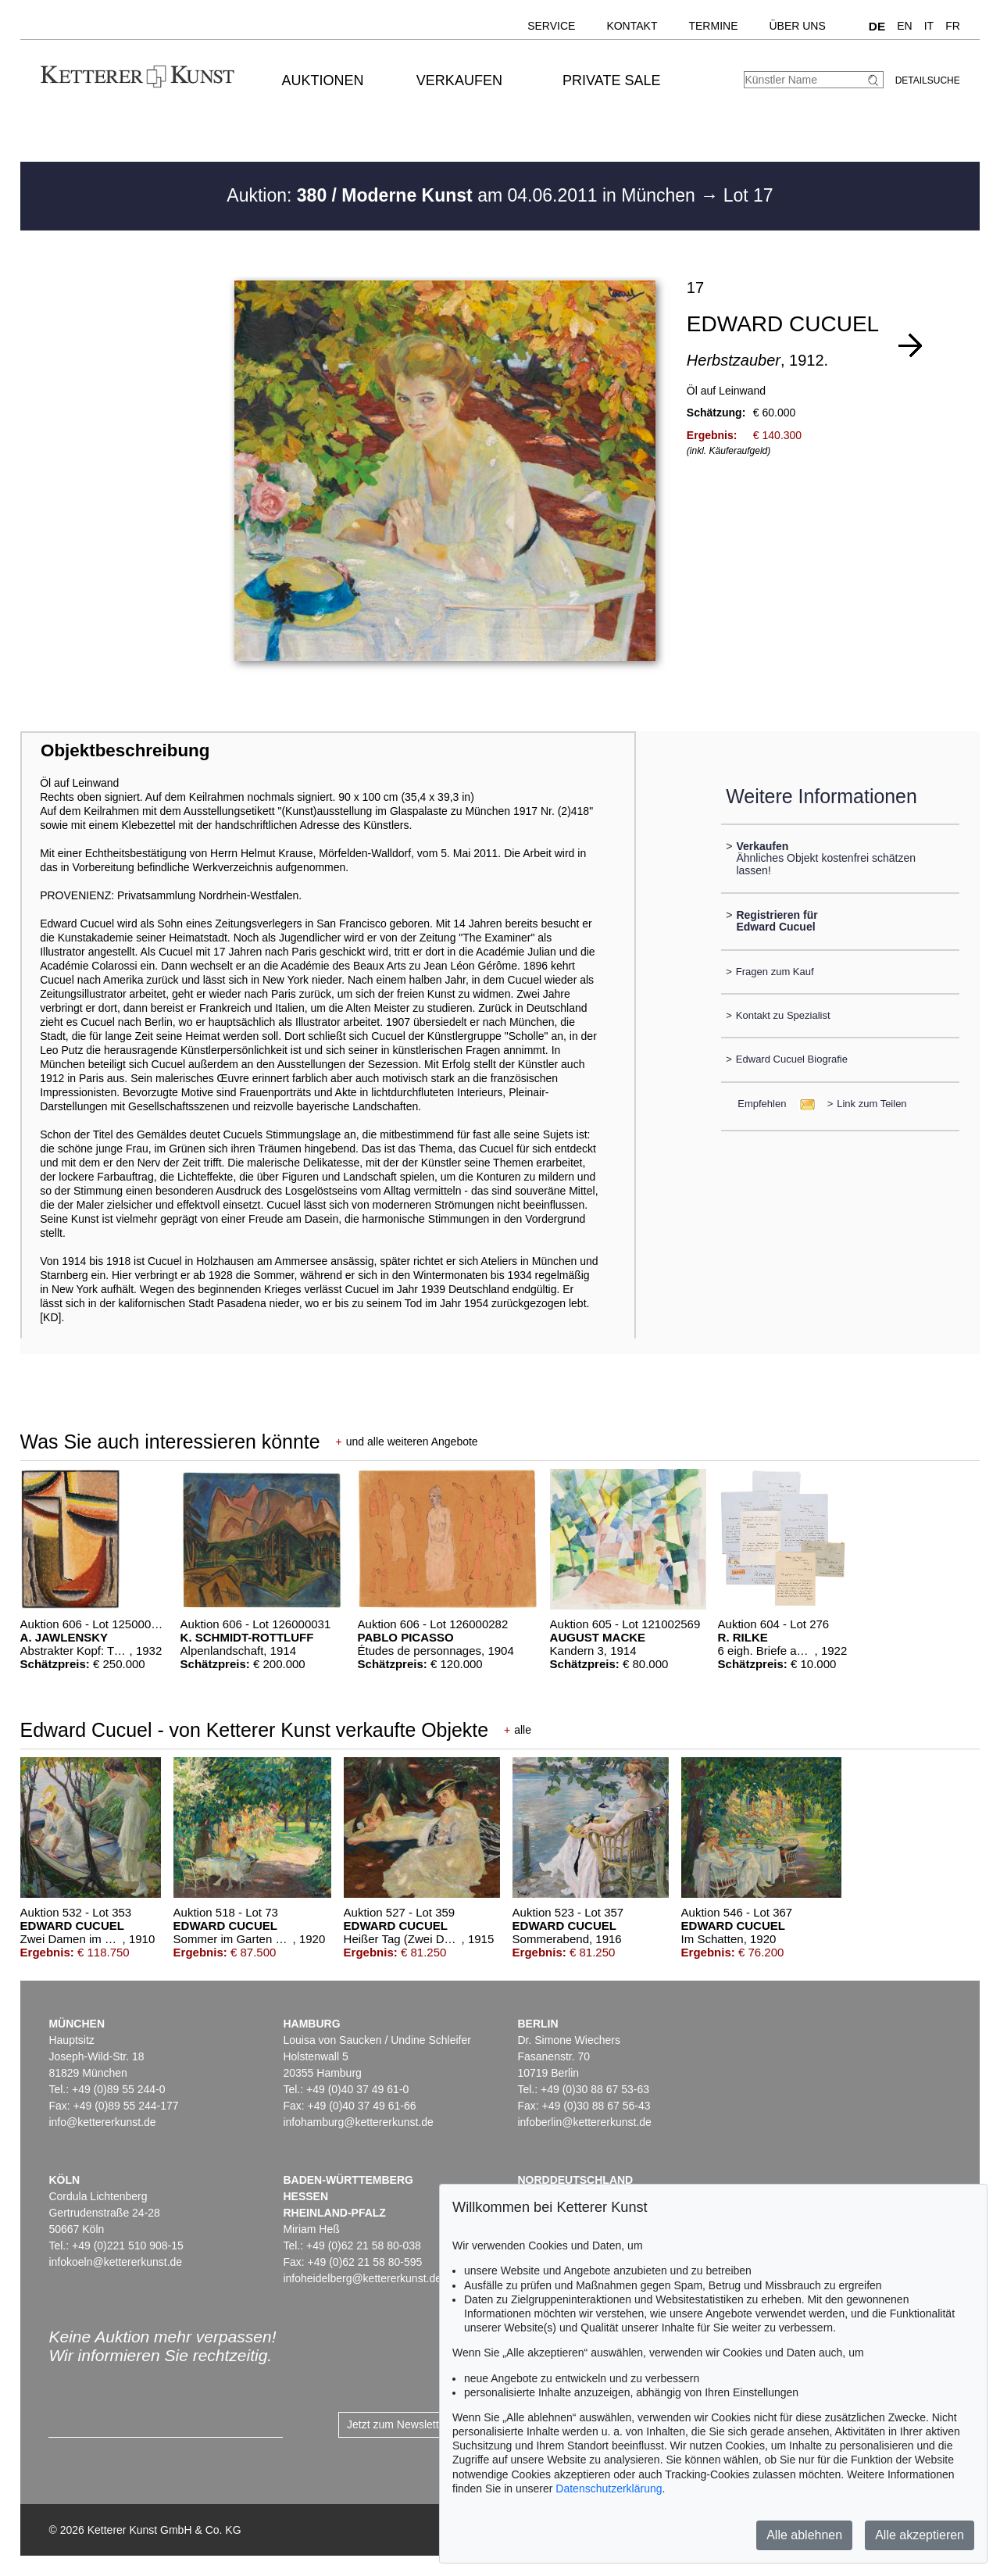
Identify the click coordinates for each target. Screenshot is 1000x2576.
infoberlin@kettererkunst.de (584, 2122)
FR (952, 26)
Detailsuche (927, 80)
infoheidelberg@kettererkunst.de (362, 2278)
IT (929, 26)
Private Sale (611, 80)
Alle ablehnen (804, 2535)
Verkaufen (459, 80)
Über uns (797, 26)
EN (904, 26)
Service (551, 26)
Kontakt (631, 26)
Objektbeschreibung (125, 750)
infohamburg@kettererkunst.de (358, 2122)
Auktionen (323, 80)
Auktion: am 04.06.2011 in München (463, 195)
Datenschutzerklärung (608, 2488)
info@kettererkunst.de (101, 2122)
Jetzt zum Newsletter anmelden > (428, 2424)
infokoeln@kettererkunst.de (115, 2262)
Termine (713, 26)
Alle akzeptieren (919, 2535)
